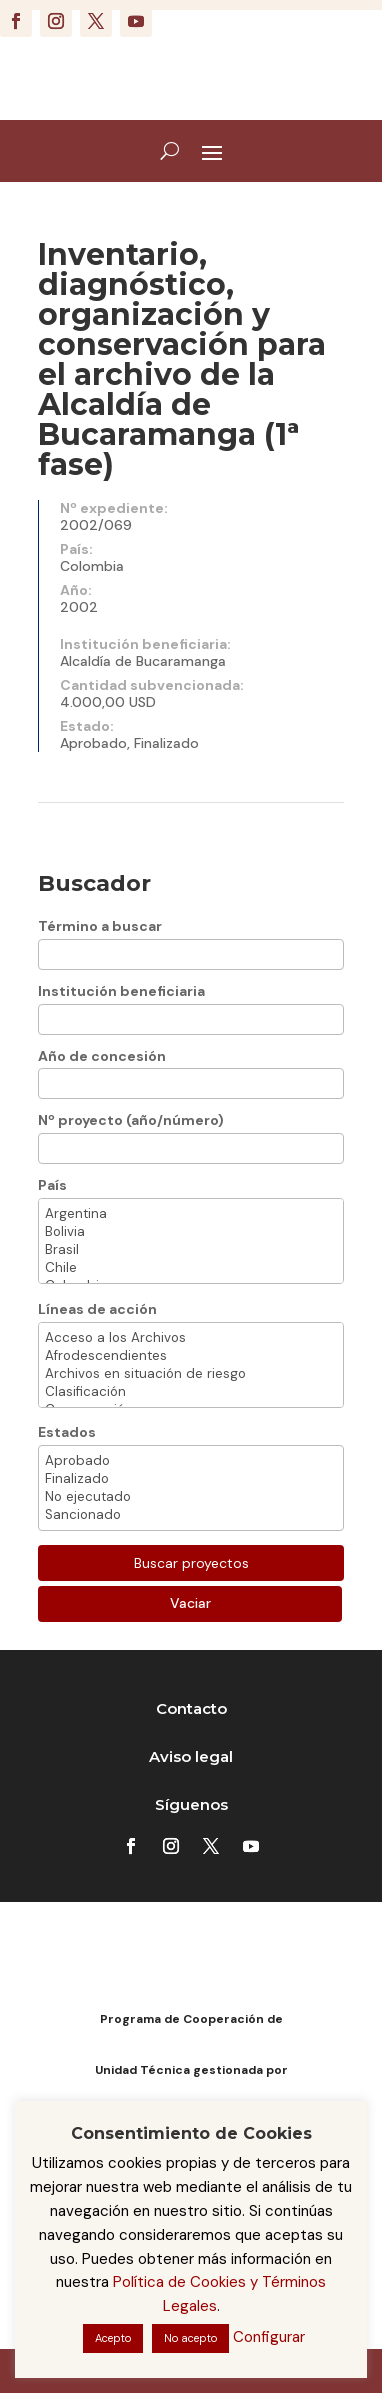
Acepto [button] (113, 2338)
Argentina (191, 1214)
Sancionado (191, 1515)
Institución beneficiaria (121, 991)
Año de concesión (102, 1056)
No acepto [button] (190, 2338)
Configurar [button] (269, 2337)
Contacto (191, 1708)
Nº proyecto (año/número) (131, 1120)
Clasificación (191, 1392)
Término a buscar (100, 926)
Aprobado (191, 1461)
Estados (67, 1432)
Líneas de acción (97, 1309)
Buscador (94, 883)
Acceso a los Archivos (191, 1338)
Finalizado (191, 1479)
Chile (191, 1268)
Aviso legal (191, 1756)
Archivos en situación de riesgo (191, 1374)
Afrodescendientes (191, 1356)
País (52, 1185)
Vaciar (190, 1603)
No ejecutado (191, 1497)
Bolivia (191, 1232)
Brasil (191, 1250)
